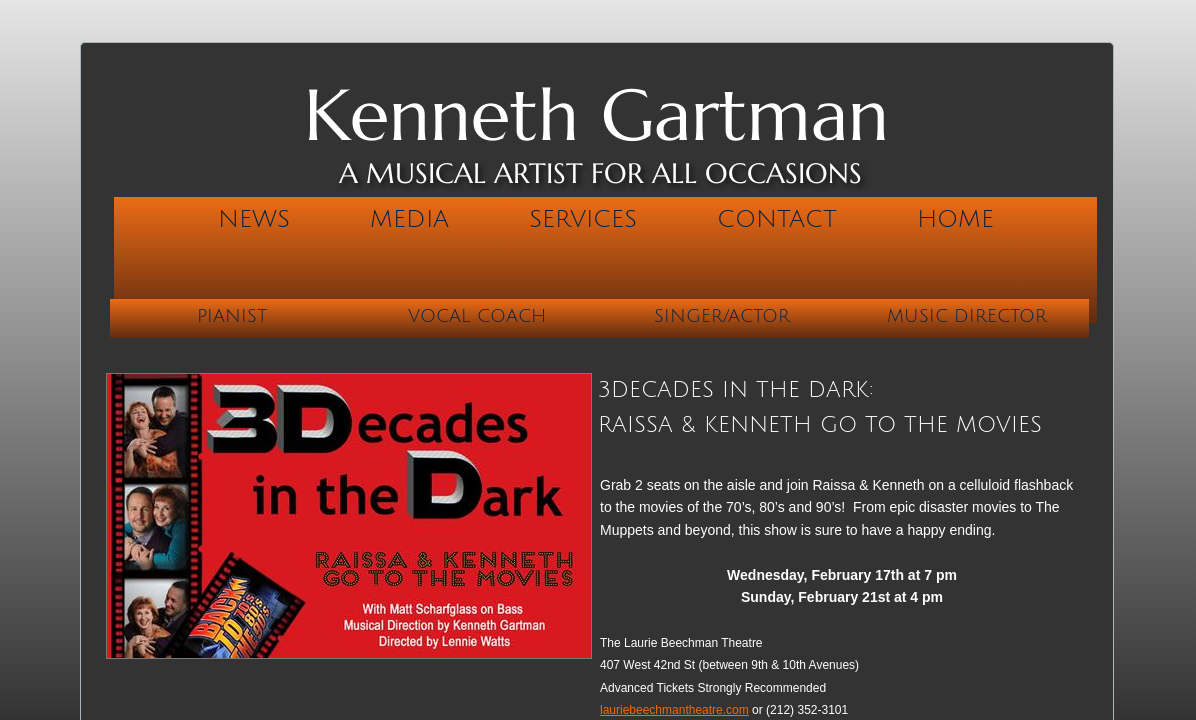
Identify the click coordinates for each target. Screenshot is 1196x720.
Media (409, 219)
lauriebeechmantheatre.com (674, 710)
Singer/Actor (722, 316)
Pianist (232, 316)
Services (583, 219)
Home (955, 219)
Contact (777, 219)
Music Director (967, 316)
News (254, 219)
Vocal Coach (477, 316)
